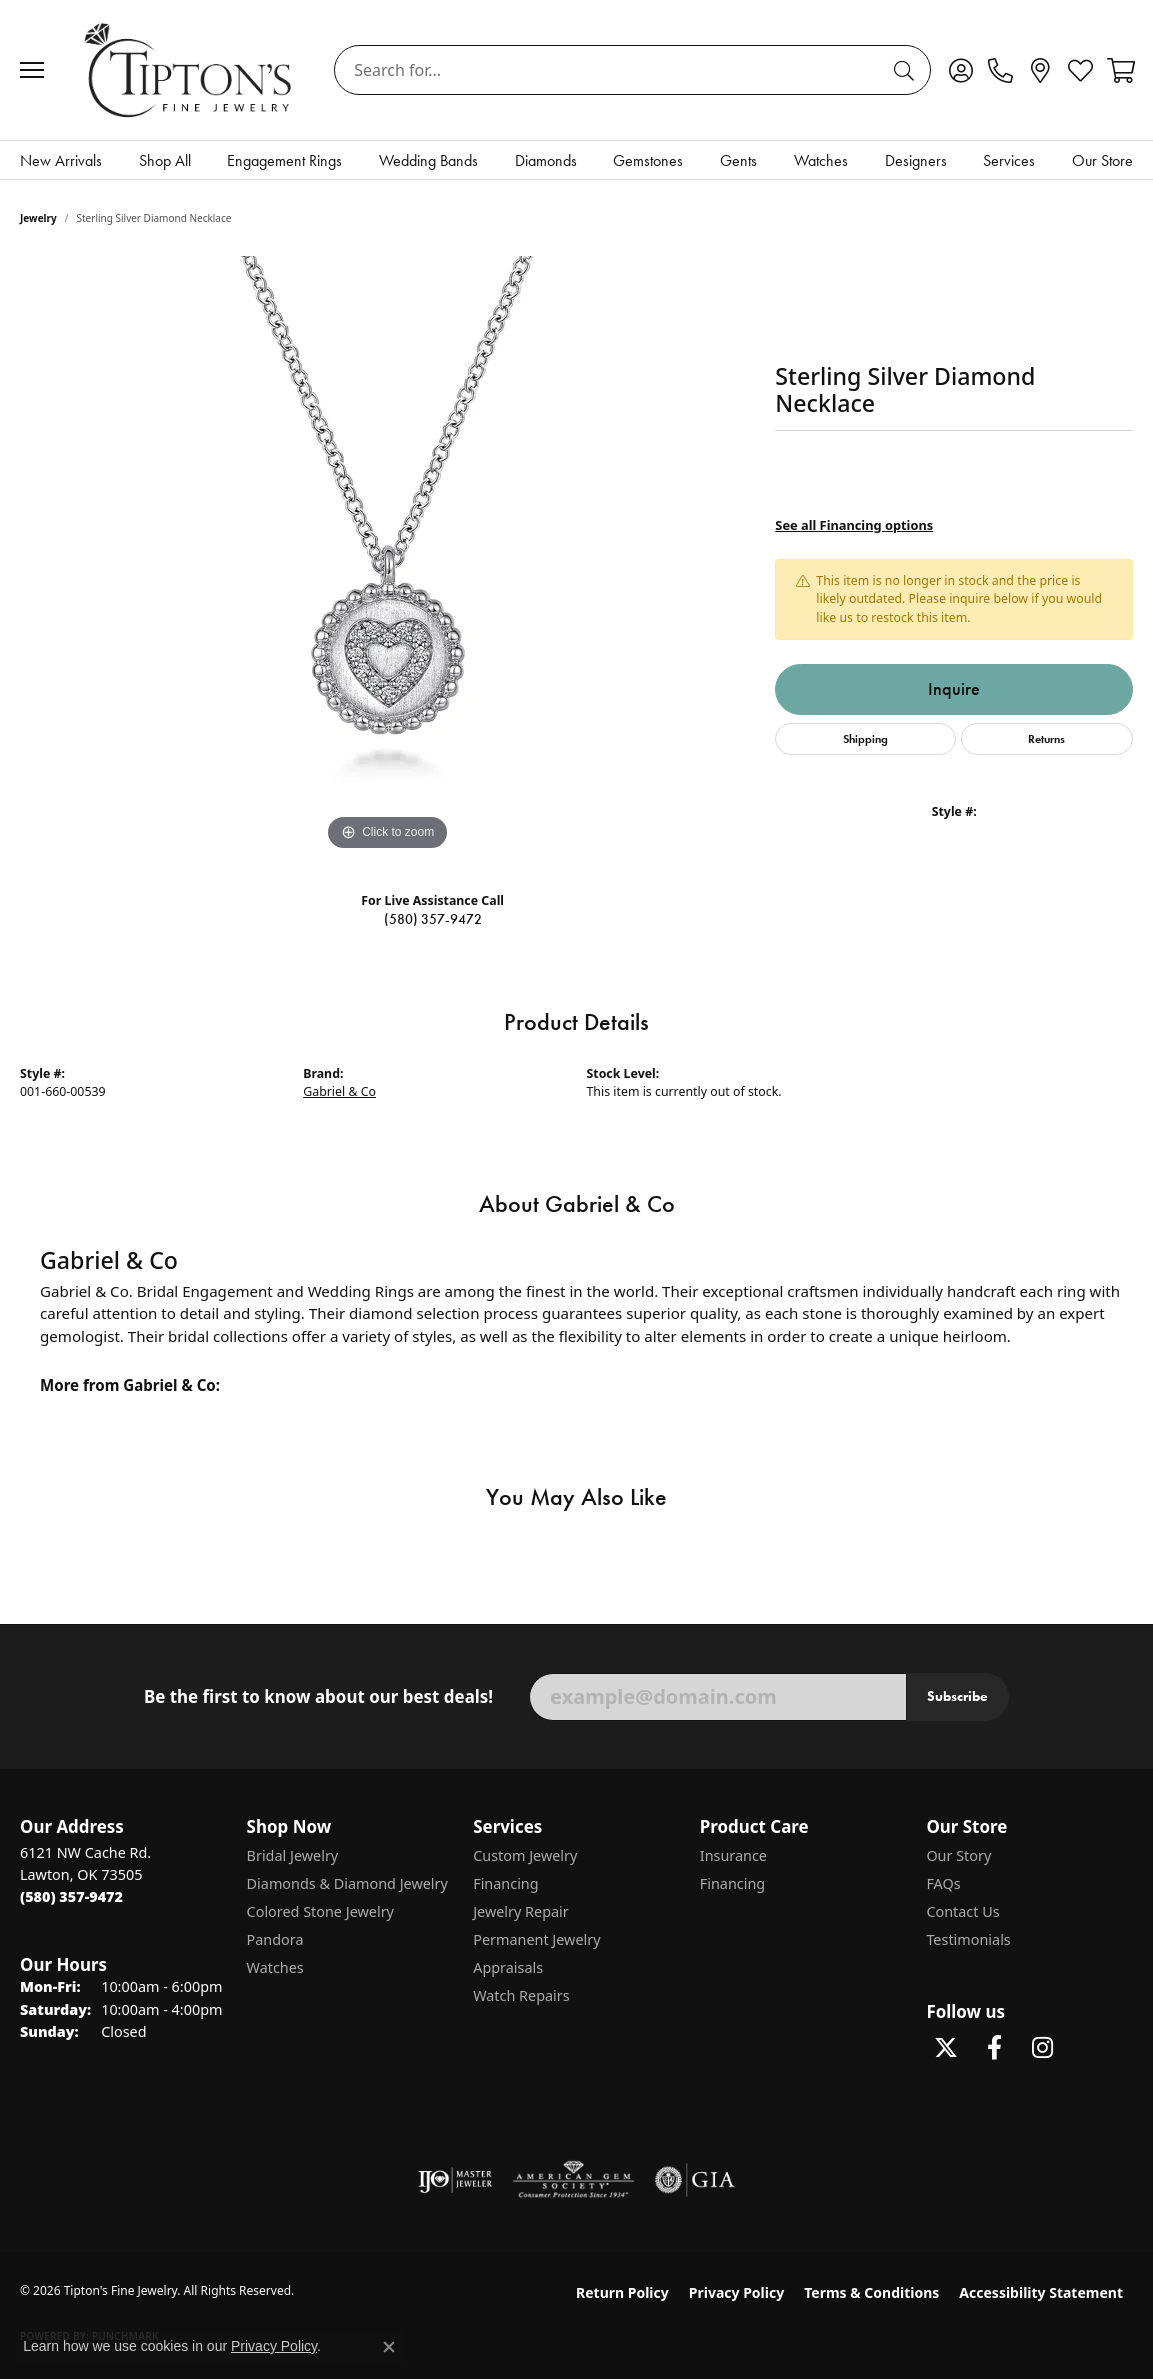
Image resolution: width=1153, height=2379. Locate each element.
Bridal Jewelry (293, 1855)
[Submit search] (907, 70)
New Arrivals (61, 160)
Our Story (958, 1855)
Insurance (733, 1855)
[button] (960, 70)
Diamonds (546, 160)
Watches (821, 160)
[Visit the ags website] (573, 2180)
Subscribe (957, 1696)
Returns (1046, 738)
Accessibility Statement (1041, 2292)
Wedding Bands (428, 160)
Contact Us (962, 1911)
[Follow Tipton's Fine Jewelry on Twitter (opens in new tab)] (946, 2048)
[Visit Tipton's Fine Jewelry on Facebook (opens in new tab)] (994, 2048)
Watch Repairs (521, 1995)
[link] (1000, 70)
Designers (916, 160)
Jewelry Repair (521, 1911)
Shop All (165, 160)
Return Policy (622, 2292)
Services (1009, 160)
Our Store (1102, 160)
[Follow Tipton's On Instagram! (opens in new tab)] (1042, 2048)
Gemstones (648, 160)
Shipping (865, 738)
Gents (738, 160)
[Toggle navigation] (37, 70)
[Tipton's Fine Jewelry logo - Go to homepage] (189, 69)
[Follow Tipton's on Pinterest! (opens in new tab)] (1090, 2048)
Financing (505, 1883)
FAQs (943, 1883)
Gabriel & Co (339, 1091)
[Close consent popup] (389, 2347)
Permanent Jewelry (536, 1939)
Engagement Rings (284, 160)
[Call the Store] (71, 1896)
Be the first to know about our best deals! (318, 1697)
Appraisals (508, 1967)
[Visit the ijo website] (455, 2180)
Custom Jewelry (525, 1855)
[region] (388, 556)
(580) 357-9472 (433, 919)
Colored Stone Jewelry (320, 1911)
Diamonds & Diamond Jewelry (347, 1883)
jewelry (38, 218)
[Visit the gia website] (695, 2180)
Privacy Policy (736, 2292)
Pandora (275, 1939)
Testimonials (968, 1939)
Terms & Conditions (871, 2292)
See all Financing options (854, 525)
